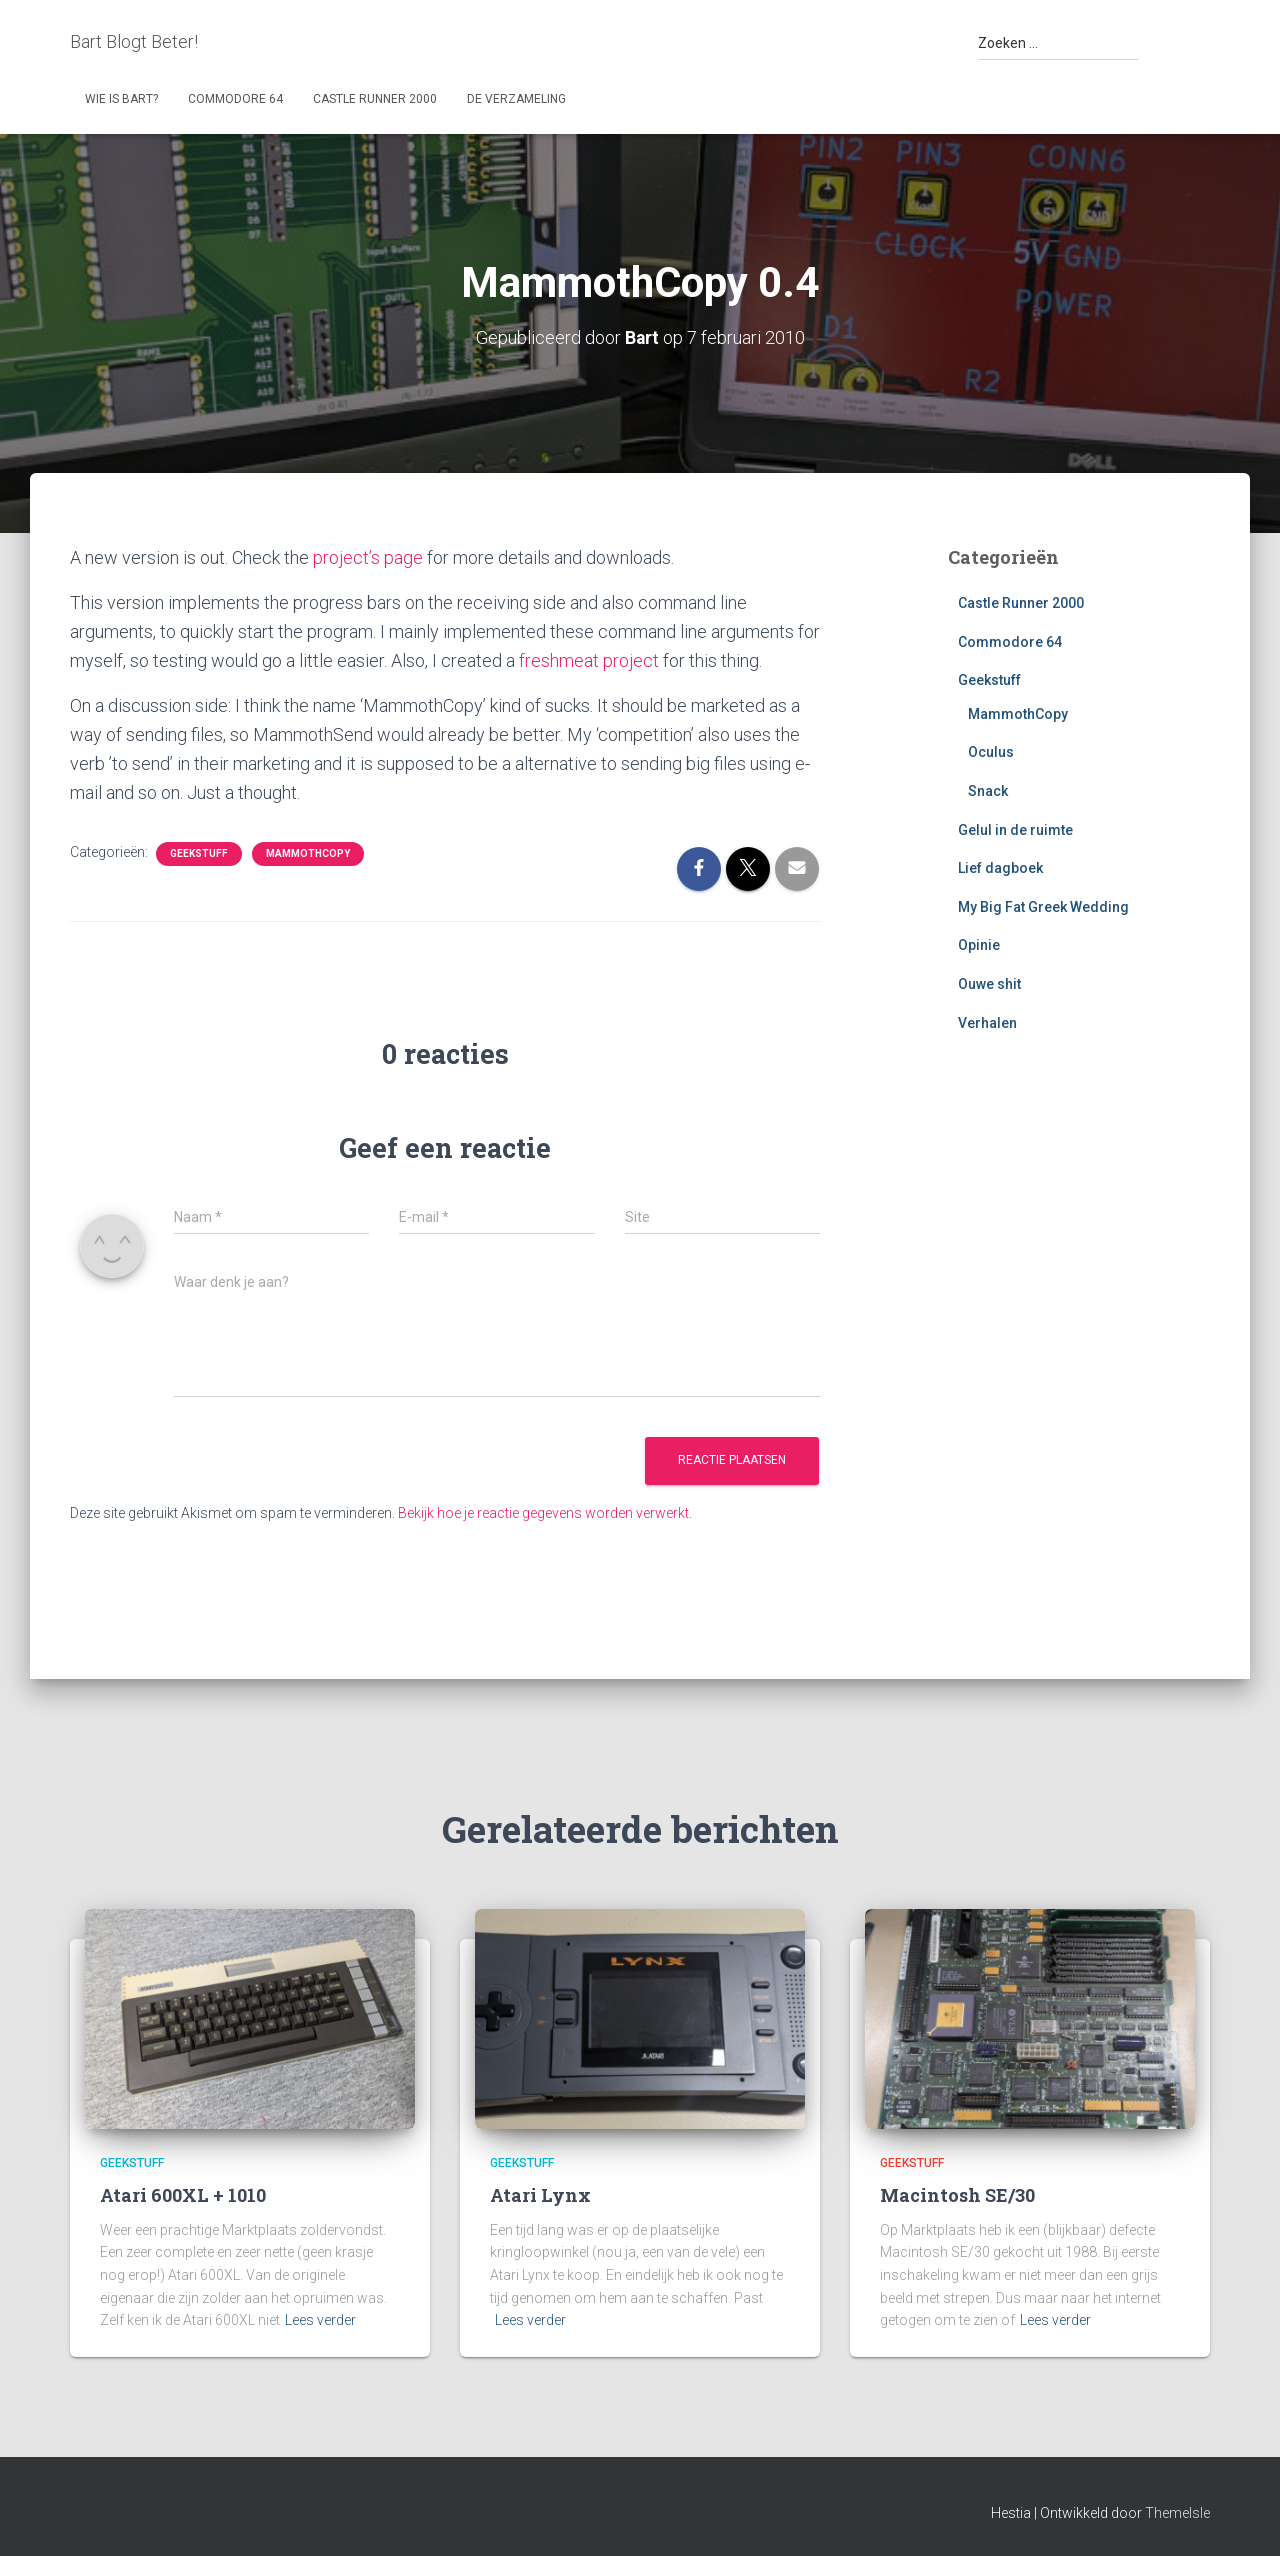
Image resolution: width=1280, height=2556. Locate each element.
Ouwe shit (989, 983)
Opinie (979, 945)
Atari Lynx (540, 2194)
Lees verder (320, 2319)
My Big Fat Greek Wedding (1043, 906)
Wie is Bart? (121, 99)
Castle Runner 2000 (375, 99)
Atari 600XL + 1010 (183, 2194)
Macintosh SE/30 (957, 2194)
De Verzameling (516, 99)
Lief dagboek (1000, 868)
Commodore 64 (235, 99)
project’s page (368, 556)
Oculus (991, 752)
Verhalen (987, 1022)
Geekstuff (199, 851)
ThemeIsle (1177, 2511)
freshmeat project (589, 659)
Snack (988, 790)
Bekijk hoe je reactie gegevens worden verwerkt (543, 1511)
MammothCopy (308, 851)
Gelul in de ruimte (1015, 829)
